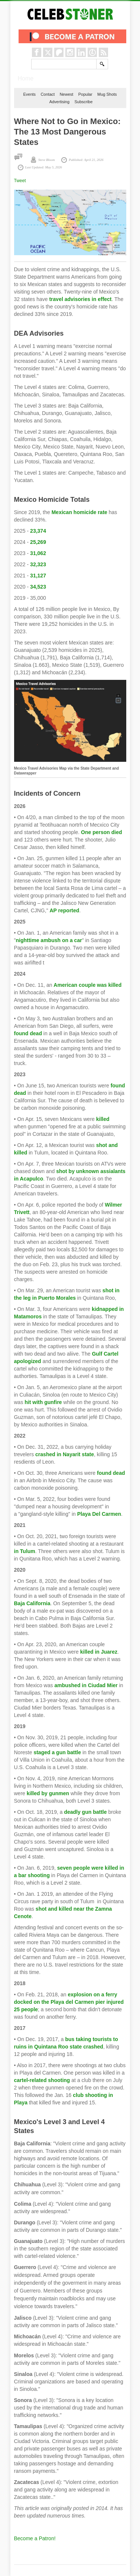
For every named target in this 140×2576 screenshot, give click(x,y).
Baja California (32, 1603)
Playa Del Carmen (99, 1514)
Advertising (59, 101)
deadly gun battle (85, 1812)
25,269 (38, 542)
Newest (67, 94)
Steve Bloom (46, 160)
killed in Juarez (98, 1652)
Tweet (20, 180)
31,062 (38, 553)
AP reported (64, 910)
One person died (101, 832)
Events (29, 94)
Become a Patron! (35, 2538)
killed (103, 1119)
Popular (85, 94)
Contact (47, 94)
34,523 (38, 587)
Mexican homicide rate (79, 512)
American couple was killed (87, 985)
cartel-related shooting (42, 2080)
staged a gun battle (57, 1752)
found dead (28, 1033)
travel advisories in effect (80, 299)
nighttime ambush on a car (49, 940)
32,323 (38, 564)
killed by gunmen (48, 1793)
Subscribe (83, 101)
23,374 (38, 531)
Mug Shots (107, 94)
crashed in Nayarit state (64, 1454)
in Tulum (24, 1551)
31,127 (38, 576)
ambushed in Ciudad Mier (85, 1685)
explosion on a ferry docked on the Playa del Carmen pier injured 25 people (69, 2002)
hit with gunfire (43, 1402)
